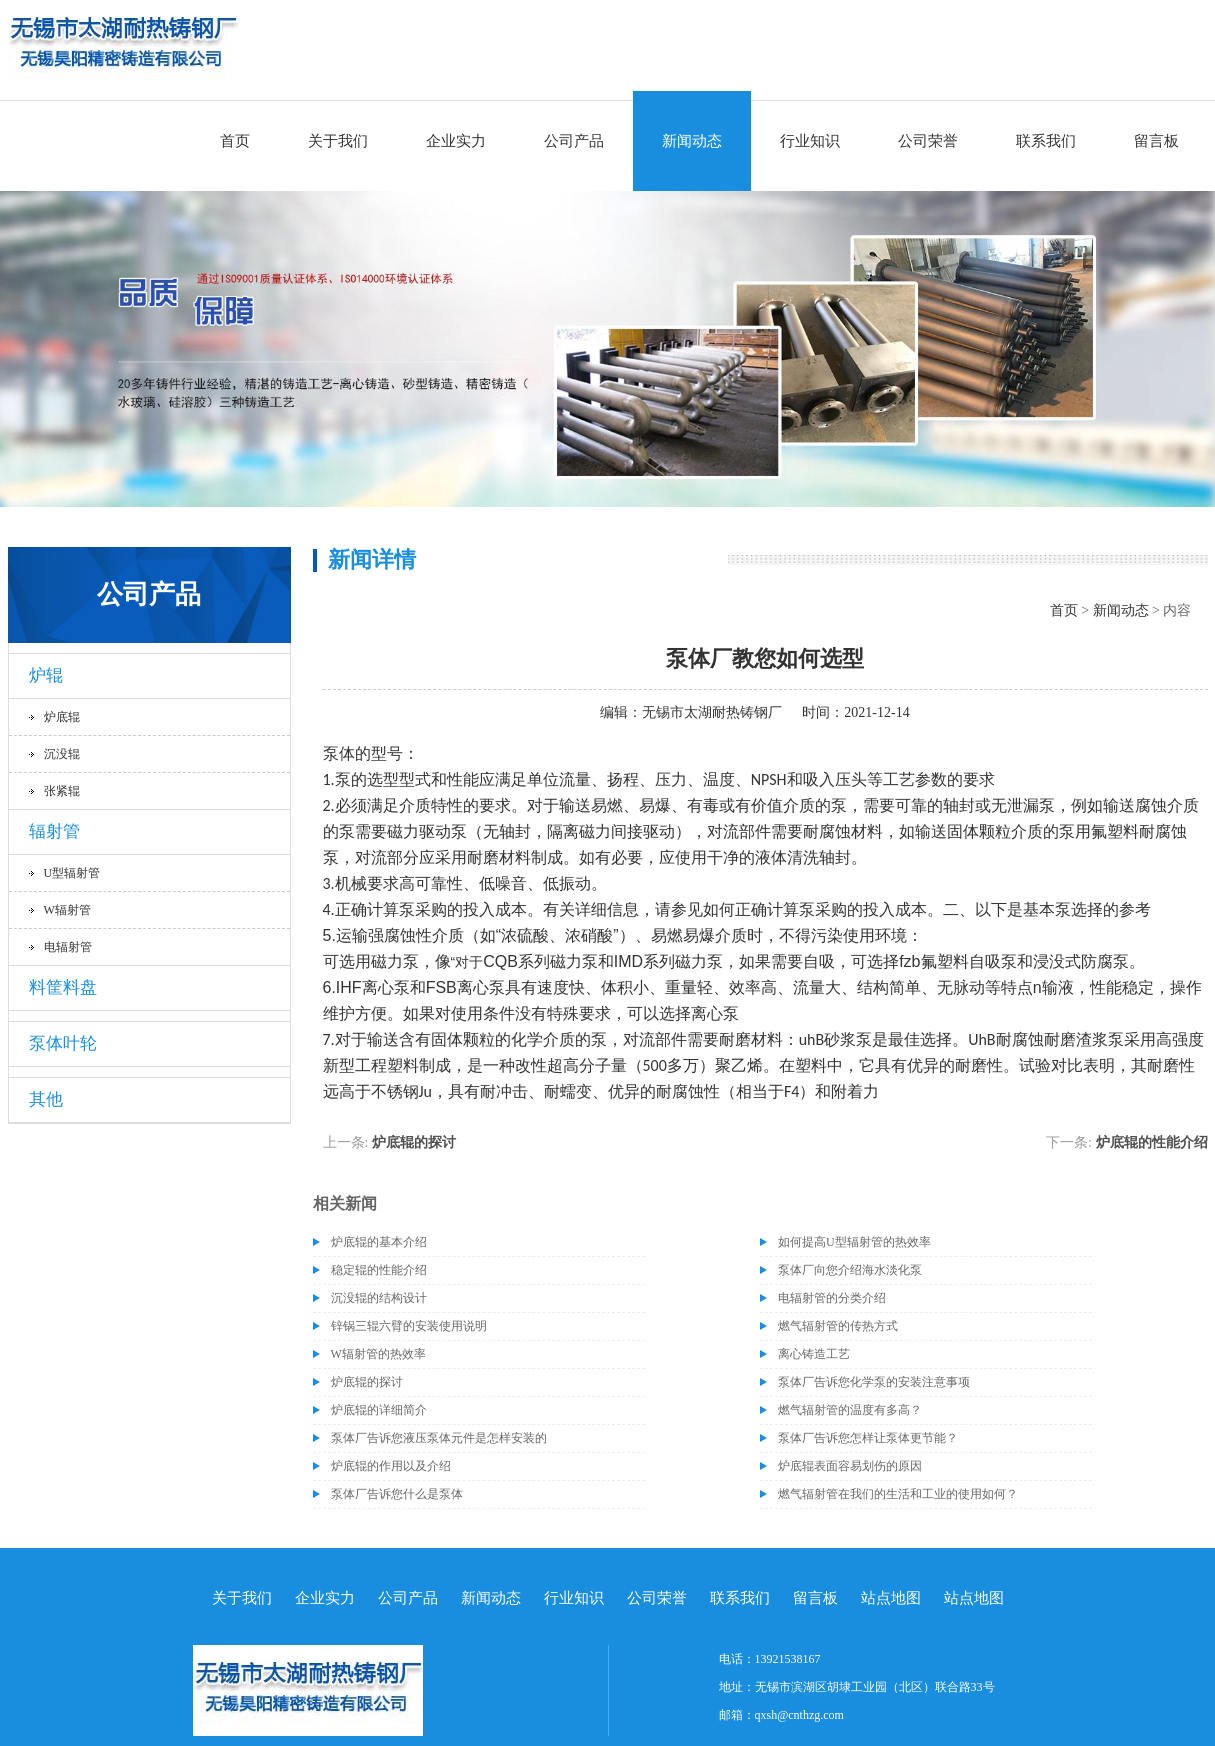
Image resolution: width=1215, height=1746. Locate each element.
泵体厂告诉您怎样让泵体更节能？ (868, 1438)
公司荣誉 (928, 141)
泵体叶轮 (63, 1043)
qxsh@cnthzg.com (799, 1715)
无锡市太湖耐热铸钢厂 (712, 712)
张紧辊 (62, 791)
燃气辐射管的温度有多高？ (850, 1410)
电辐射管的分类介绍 (832, 1298)
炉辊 (46, 675)
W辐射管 (67, 910)
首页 (235, 141)
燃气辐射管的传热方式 (838, 1326)
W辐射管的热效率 (378, 1354)
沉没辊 (62, 754)
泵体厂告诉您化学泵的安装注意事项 (874, 1382)
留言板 (1156, 141)
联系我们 (1046, 141)
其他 (46, 1099)
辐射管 (54, 831)
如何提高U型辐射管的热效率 (854, 1242)
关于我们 (338, 141)
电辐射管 (68, 947)
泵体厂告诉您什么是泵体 (397, 1494)
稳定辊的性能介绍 (379, 1270)
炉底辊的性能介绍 (1152, 1142)
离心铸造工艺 (814, 1354)
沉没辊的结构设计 (379, 1298)
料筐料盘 (63, 987)
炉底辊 (62, 717)
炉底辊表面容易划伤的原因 (850, 1466)
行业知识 (810, 141)
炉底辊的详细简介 (379, 1410)
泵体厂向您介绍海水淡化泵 (850, 1270)
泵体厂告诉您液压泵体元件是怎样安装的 (439, 1438)
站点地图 (891, 1598)
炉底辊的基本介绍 (379, 1242)
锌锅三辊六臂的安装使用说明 (409, 1326)
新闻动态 (692, 141)
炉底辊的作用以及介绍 (391, 1466)
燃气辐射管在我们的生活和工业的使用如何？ (898, 1494)
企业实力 (456, 141)
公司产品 (574, 141)
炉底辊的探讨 (414, 1142)
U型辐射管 (72, 873)
